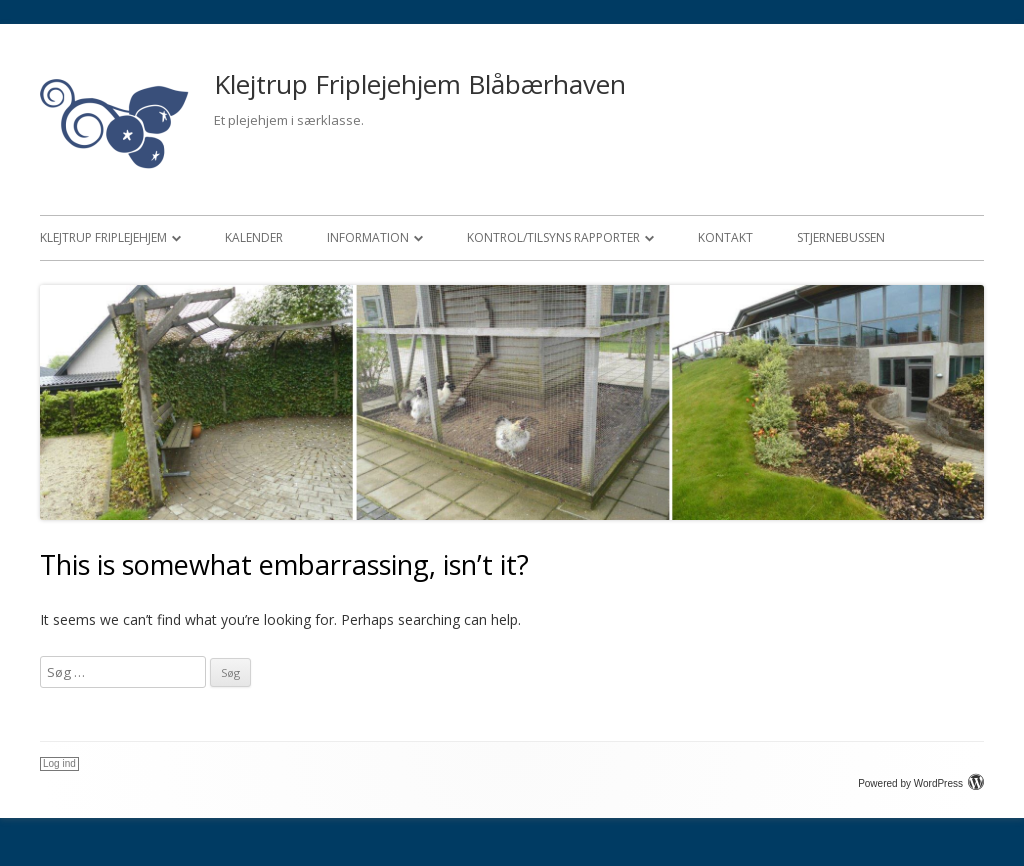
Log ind (59, 763)
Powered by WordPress (921, 783)
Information (368, 237)
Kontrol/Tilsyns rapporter (553, 237)
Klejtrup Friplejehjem (103, 237)
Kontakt (725, 237)
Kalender (254, 237)
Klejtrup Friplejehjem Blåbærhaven (420, 84)
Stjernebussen (841, 237)
